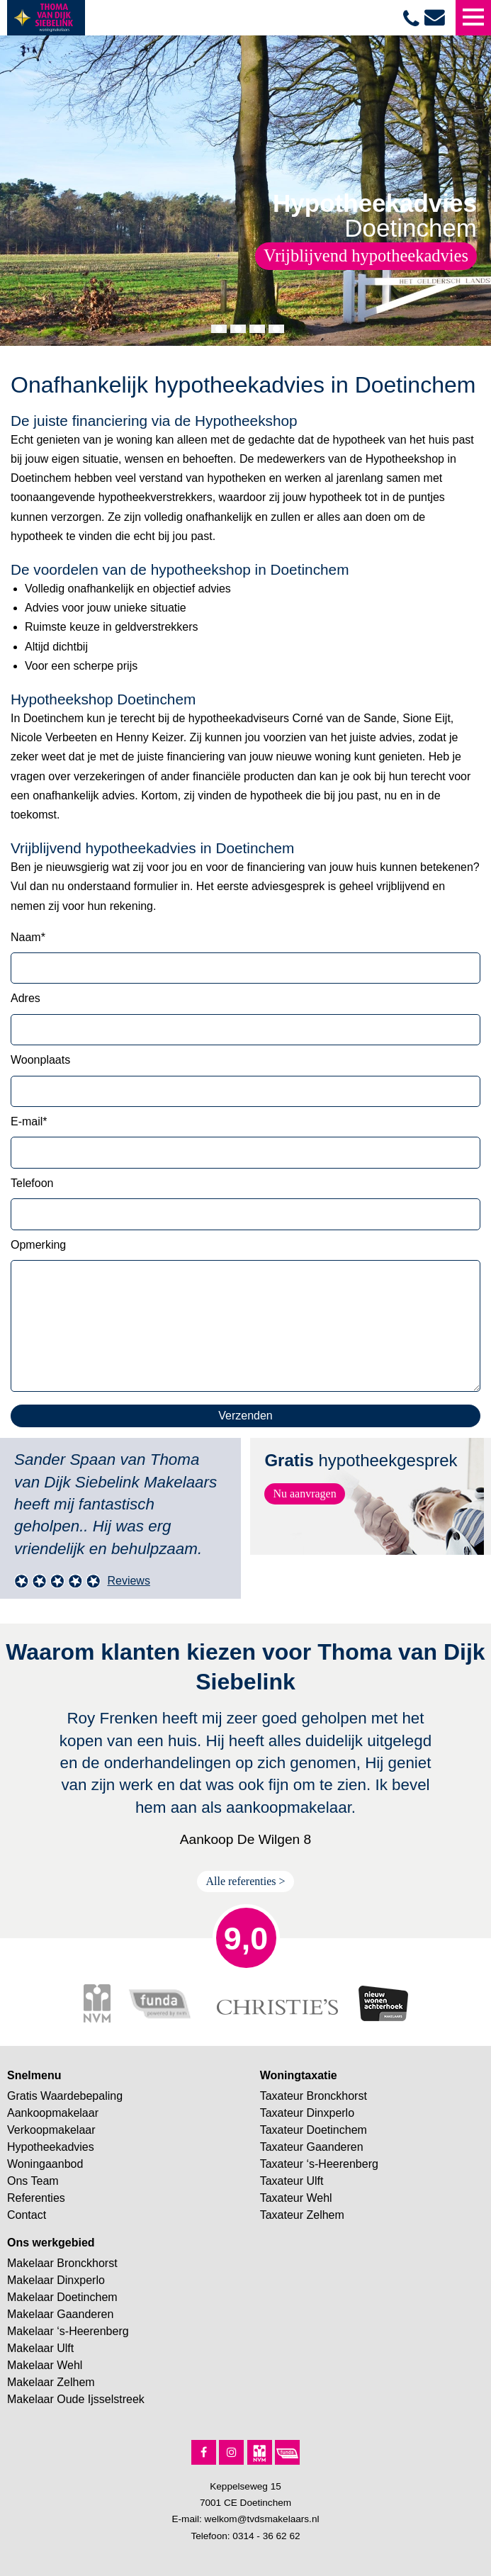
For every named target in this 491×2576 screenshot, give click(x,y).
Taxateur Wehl (296, 2198)
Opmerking (38, 1245)
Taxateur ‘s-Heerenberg (319, 2164)
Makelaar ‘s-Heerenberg (68, 2331)
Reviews (128, 1581)
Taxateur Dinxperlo (307, 2113)
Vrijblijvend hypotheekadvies (366, 255)
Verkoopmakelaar (51, 2130)
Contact (26, 2215)
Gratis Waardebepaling (65, 2096)
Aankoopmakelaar (52, 2113)
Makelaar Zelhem (51, 2382)
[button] (219, 329)
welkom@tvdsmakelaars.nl (262, 2519)
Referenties (36, 2198)
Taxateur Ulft (292, 2181)
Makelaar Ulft (40, 2348)
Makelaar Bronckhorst (62, 2263)
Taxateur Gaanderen (311, 2147)
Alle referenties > (245, 1881)
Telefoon (32, 1183)
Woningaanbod (45, 2164)
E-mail (29, 1121)
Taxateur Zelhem (302, 2215)
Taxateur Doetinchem (313, 2130)
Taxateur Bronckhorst (313, 2096)
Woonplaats (40, 1060)
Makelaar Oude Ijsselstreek (76, 2399)
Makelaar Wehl (44, 2365)
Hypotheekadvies (50, 2147)
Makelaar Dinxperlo (56, 2280)
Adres (25, 998)
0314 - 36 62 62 (266, 2536)
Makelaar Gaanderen (60, 2314)
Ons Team (33, 2181)
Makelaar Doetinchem (62, 2297)
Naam (28, 937)
